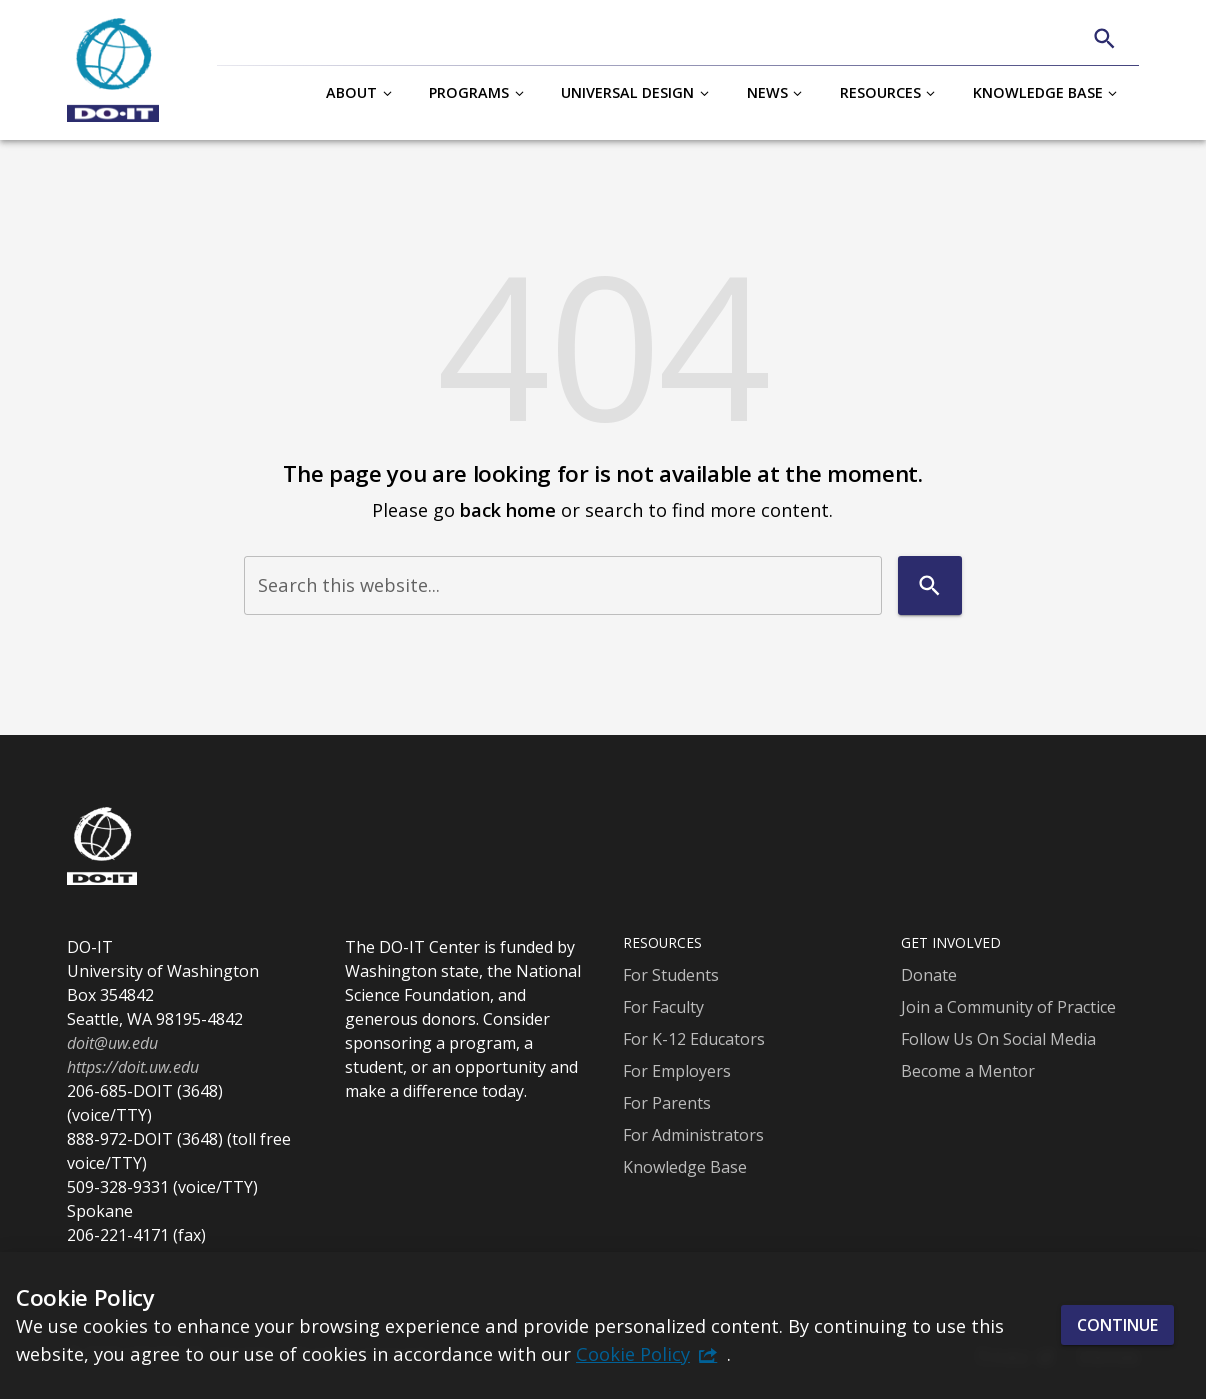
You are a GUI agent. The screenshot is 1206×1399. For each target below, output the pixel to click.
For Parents (667, 1103)
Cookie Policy (633, 1353)
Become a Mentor (968, 1071)
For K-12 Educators (694, 1039)
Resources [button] (880, 92)
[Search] (1104, 38)
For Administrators (693, 1135)
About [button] (351, 92)
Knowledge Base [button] (1038, 92)
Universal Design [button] (627, 92)
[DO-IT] (113, 70)
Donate (929, 975)
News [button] (767, 92)
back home (508, 509)
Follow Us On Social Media (998, 1039)
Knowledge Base (685, 1167)
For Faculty (663, 1007)
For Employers (677, 1071)
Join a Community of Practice (1008, 1007)
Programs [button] (469, 92)
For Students (671, 975)
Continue (1117, 1325)
